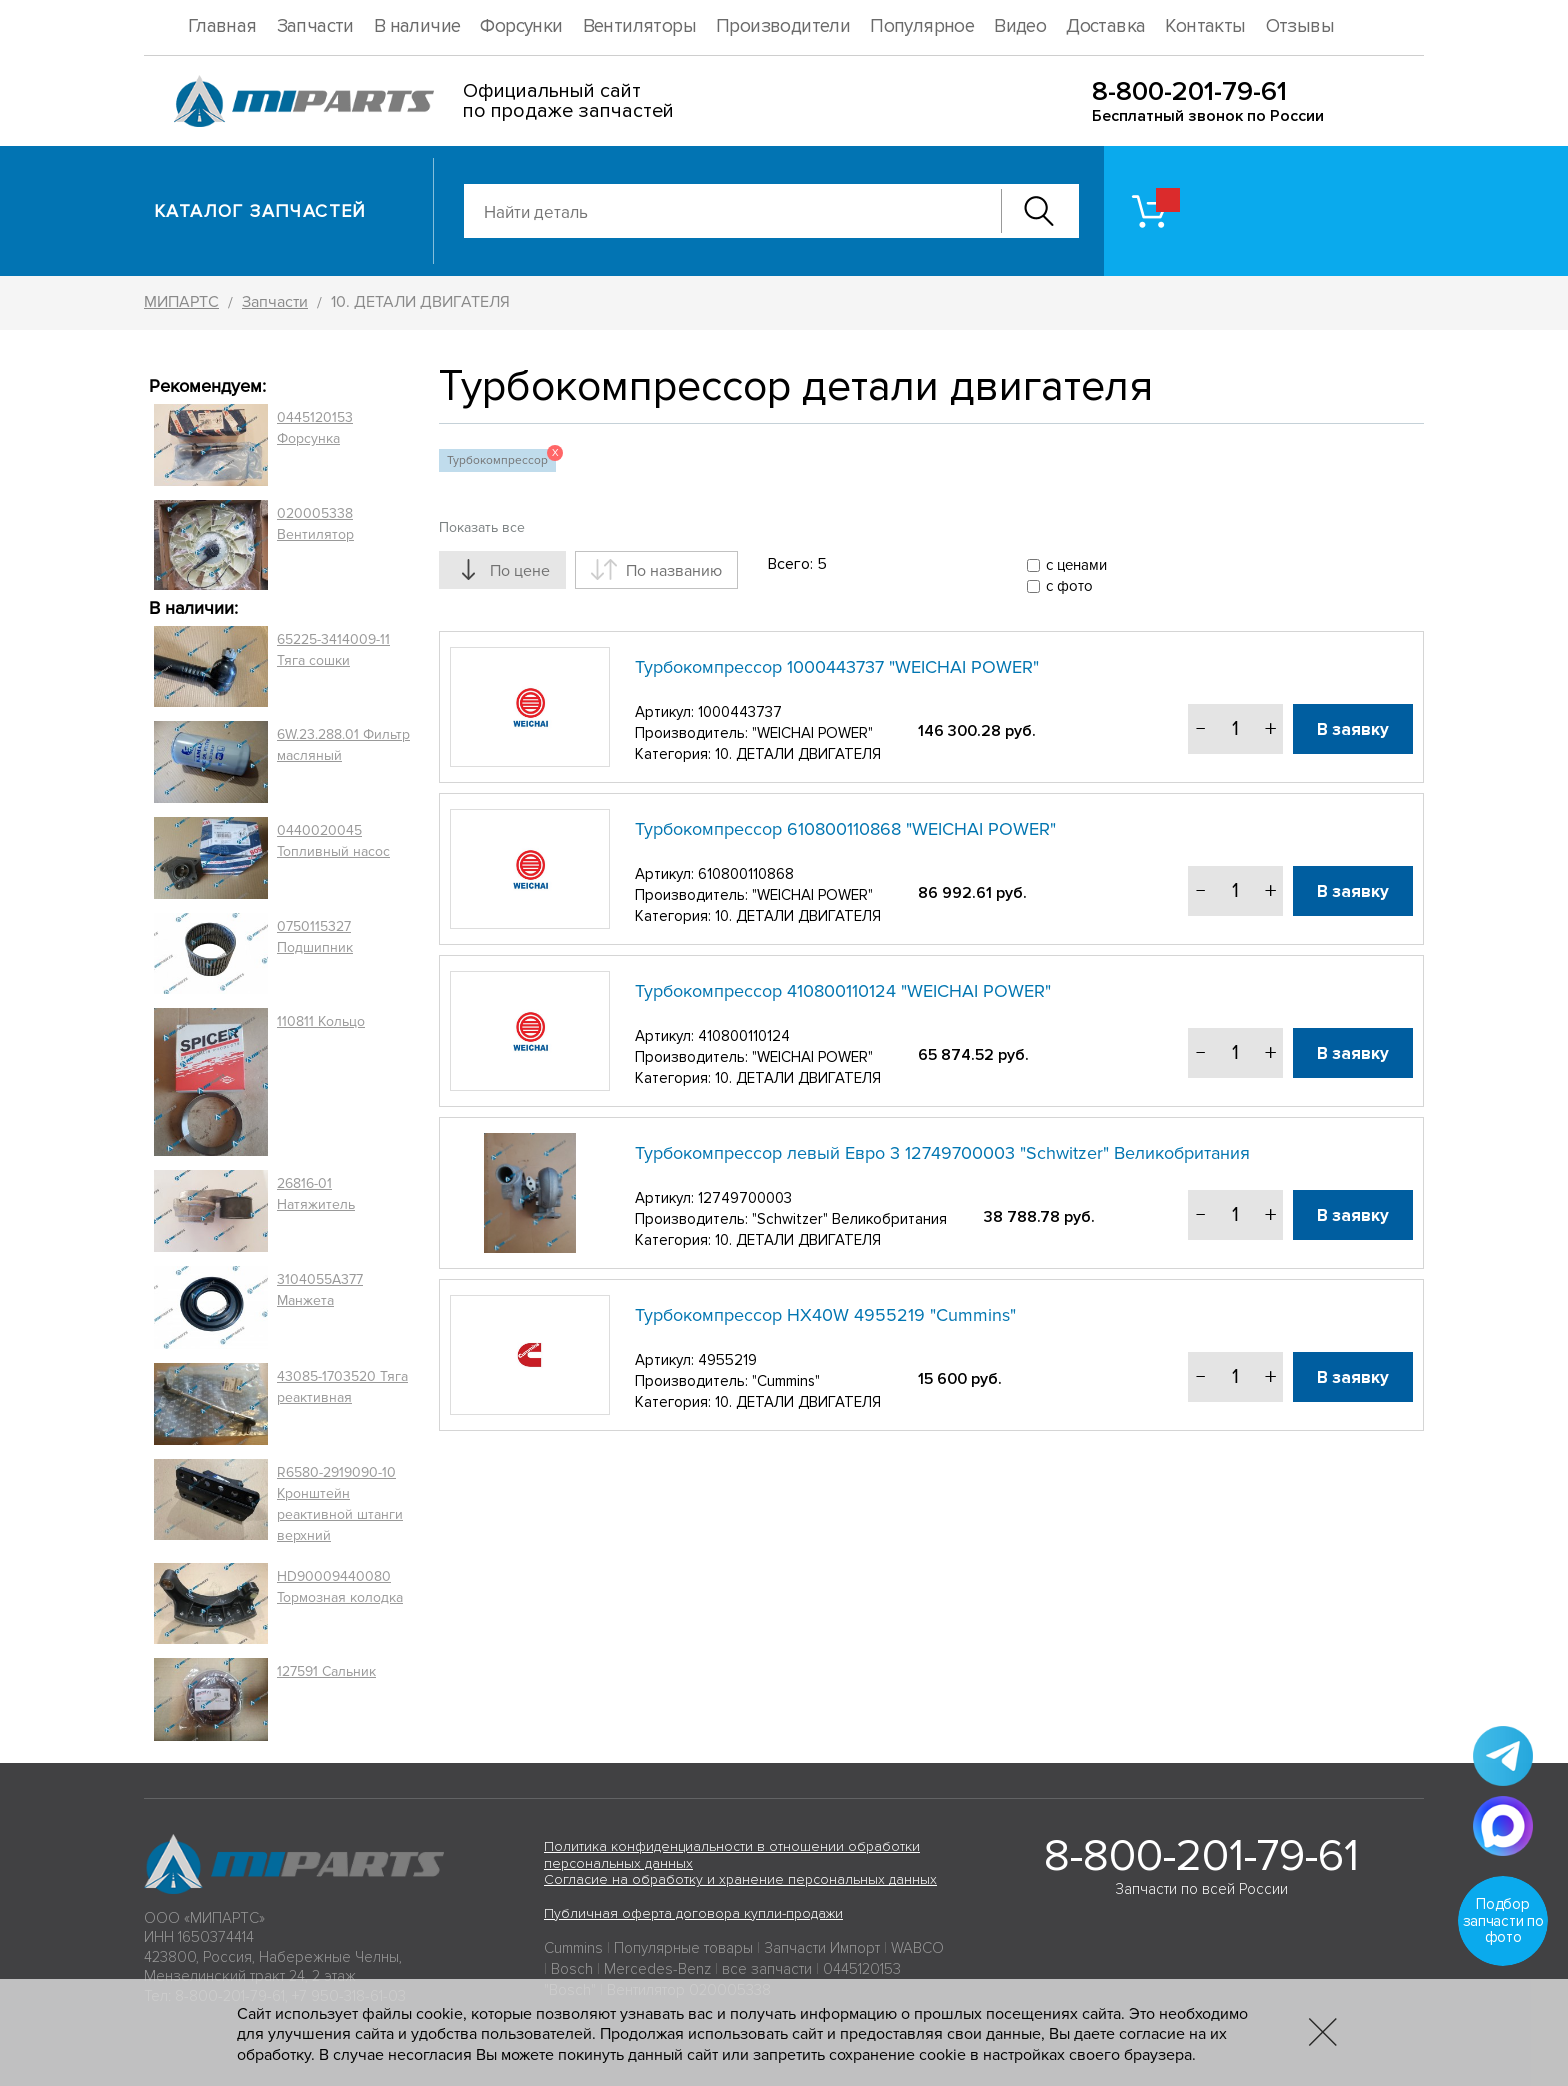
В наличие (417, 26)
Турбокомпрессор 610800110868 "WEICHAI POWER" (845, 829)
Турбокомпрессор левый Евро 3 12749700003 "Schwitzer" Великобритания (942, 1153)
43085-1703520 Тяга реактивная (342, 1387)
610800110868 (746, 874)
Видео (1020, 26)
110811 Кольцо (321, 1021)
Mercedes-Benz (657, 1969)
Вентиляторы (639, 26)
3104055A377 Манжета (320, 1290)
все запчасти (767, 1969)
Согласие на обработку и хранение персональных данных (740, 1879)
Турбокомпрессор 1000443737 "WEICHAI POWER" (837, 667)
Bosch (572, 1969)
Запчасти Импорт (822, 1948)
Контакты (1205, 26)
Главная (222, 26)
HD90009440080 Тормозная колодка (340, 1587)
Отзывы (1300, 26)
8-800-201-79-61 (1189, 91)
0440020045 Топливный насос (333, 841)
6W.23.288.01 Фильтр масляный (343, 745)
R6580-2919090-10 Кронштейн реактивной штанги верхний (340, 1504)
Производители (783, 26)
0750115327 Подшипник (315, 937)
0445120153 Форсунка (315, 428)
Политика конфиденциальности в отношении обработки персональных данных (732, 1855)
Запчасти (315, 26)
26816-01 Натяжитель (316, 1194)
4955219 (727, 1360)
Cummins (573, 1948)
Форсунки (521, 26)
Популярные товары (683, 1948)
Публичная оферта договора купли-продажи (693, 1913)
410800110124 (744, 1036)
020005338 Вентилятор (315, 524)
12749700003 (745, 1198)
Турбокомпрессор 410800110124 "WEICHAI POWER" (843, 991)
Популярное (922, 26)
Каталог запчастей (260, 211)
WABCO (917, 1948)
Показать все (482, 527)
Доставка (1105, 26)
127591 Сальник (326, 1671)
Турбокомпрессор (501, 458)
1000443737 (740, 712)
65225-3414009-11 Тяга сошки (333, 650)
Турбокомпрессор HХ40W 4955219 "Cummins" (825, 1315)
